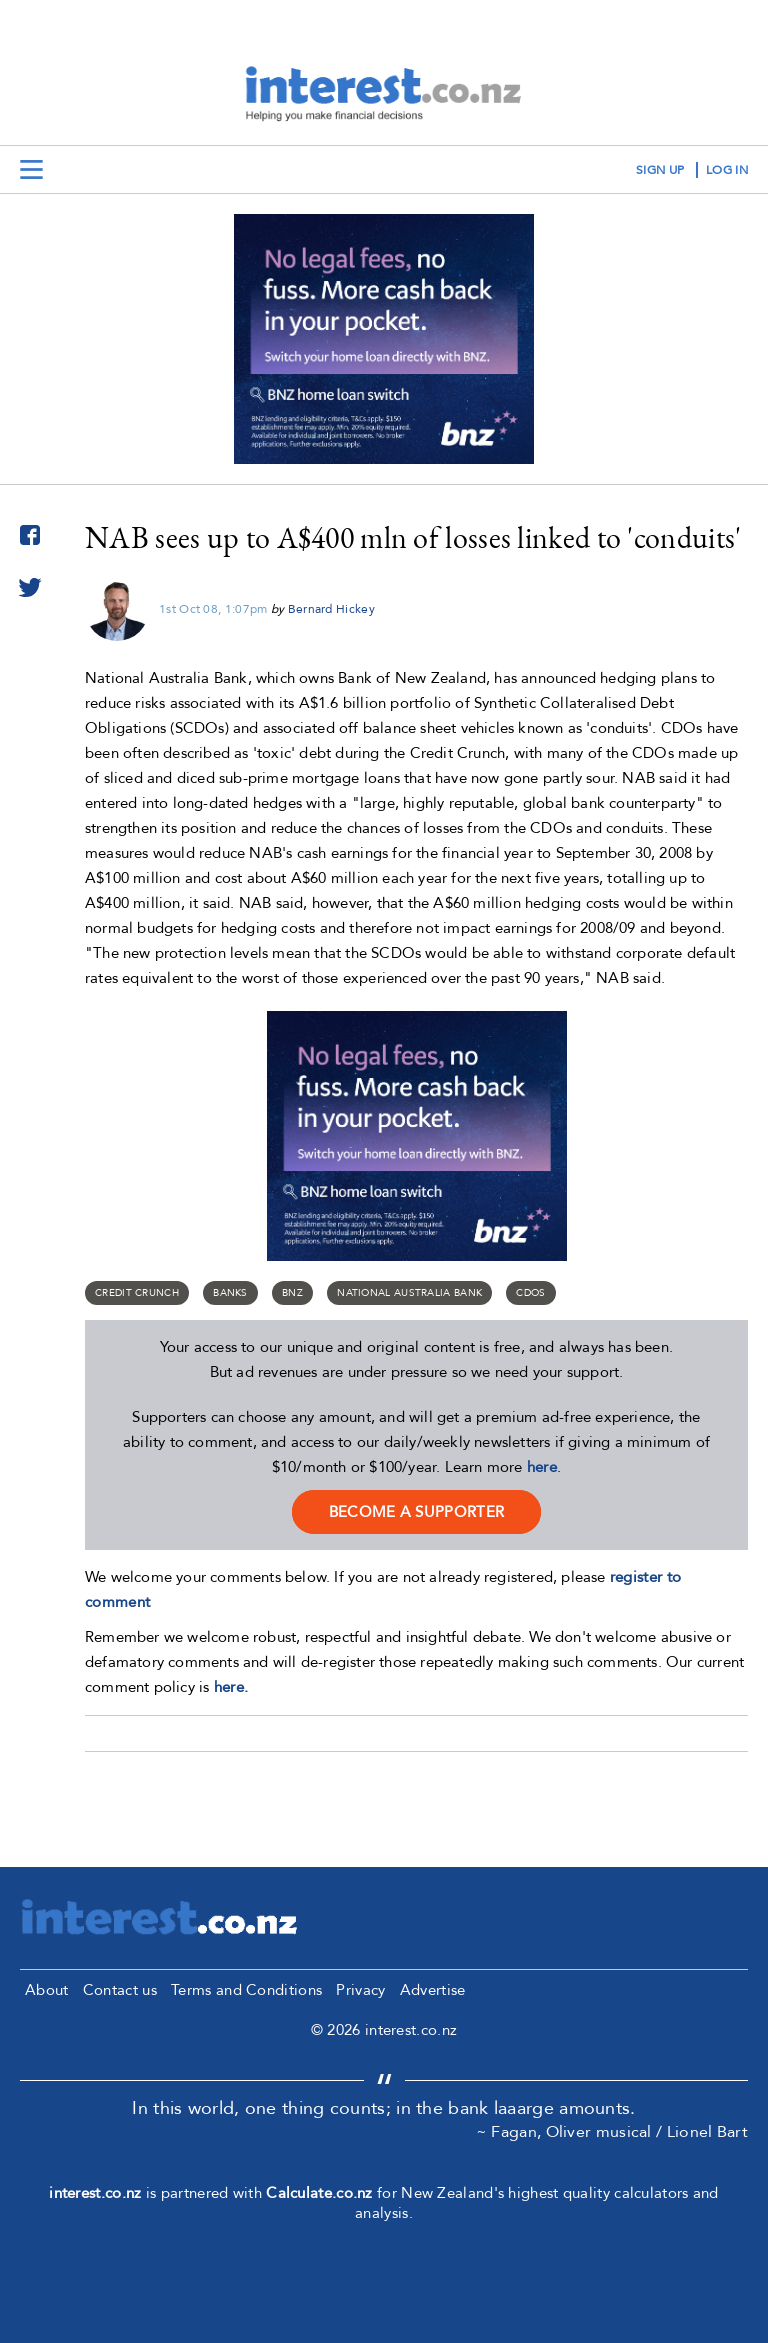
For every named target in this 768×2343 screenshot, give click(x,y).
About (47, 1990)
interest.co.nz (95, 2193)
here (542, 1467)
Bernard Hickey (331, 609)
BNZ (292, 1293)
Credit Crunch (137, 1293)
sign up (660, 170)
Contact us (120, 1990)
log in (727, 170)
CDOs (530, 1293)
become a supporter (416, 1512)
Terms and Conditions (246, 1990)
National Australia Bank (409, 1293)
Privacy (360, 1990)
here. (231, 1687)
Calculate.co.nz (319, 2193)
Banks (230, 1293)
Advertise (433, 1990)
